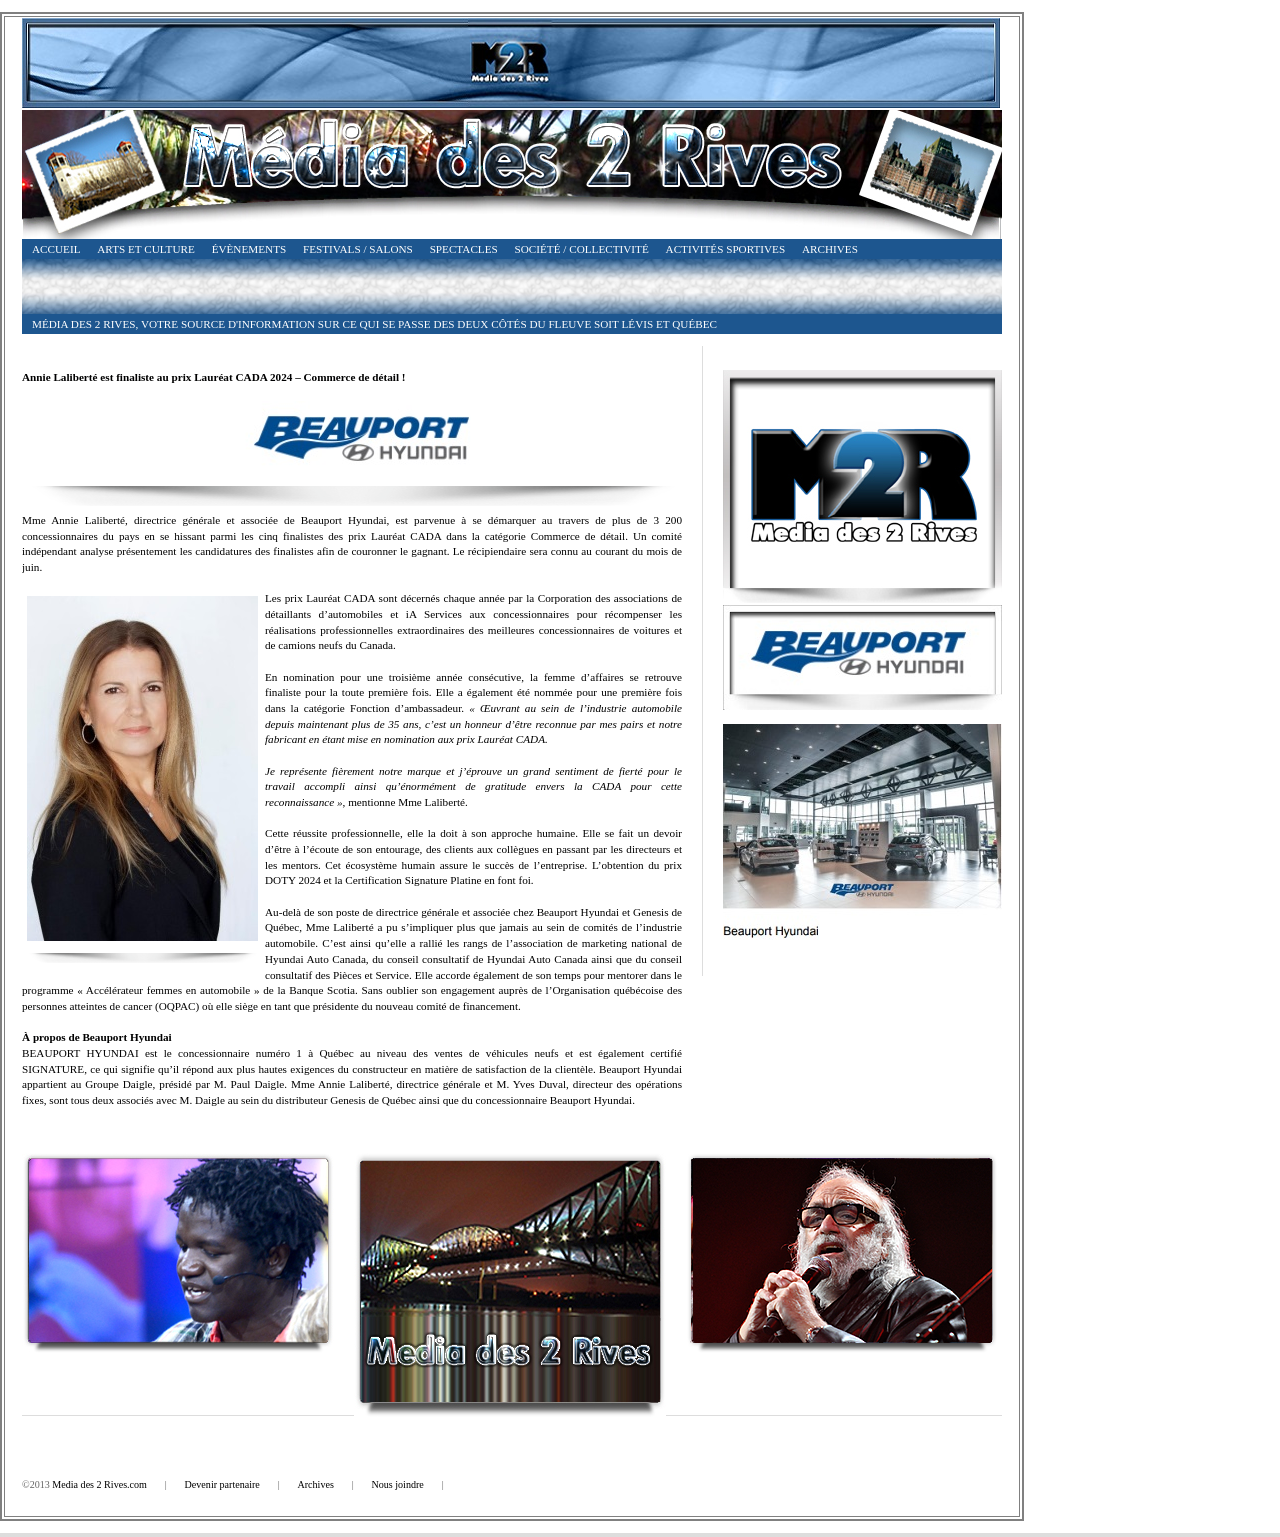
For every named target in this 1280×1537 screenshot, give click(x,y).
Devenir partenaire (222, 1484)
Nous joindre (397, 1484)
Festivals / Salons (358, 249)
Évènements (249, 249)
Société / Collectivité (582, 249)
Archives (830, 249)
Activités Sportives (726, 249)
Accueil (56, 249)
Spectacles (464, 249)
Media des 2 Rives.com (99, 1484)
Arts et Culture (146, 249)
